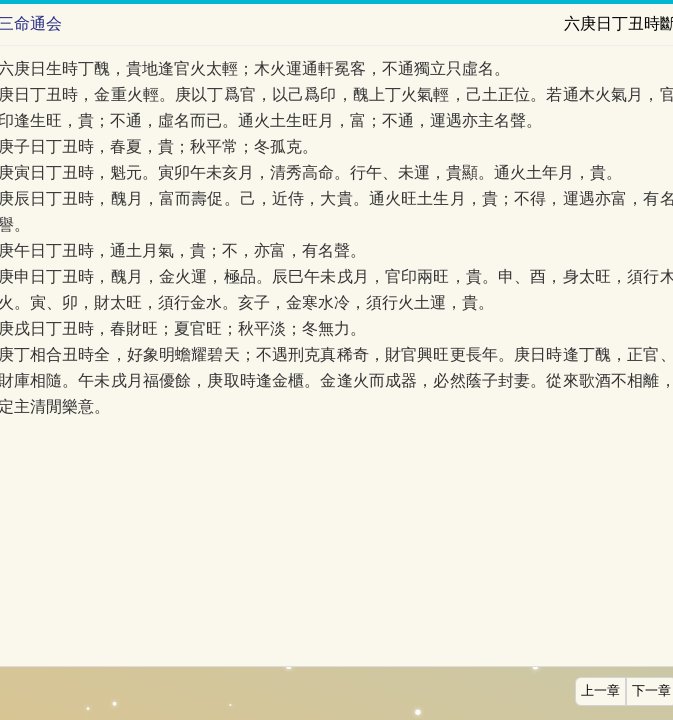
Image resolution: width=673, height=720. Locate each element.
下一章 (651, 691)
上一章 (600, 691)
